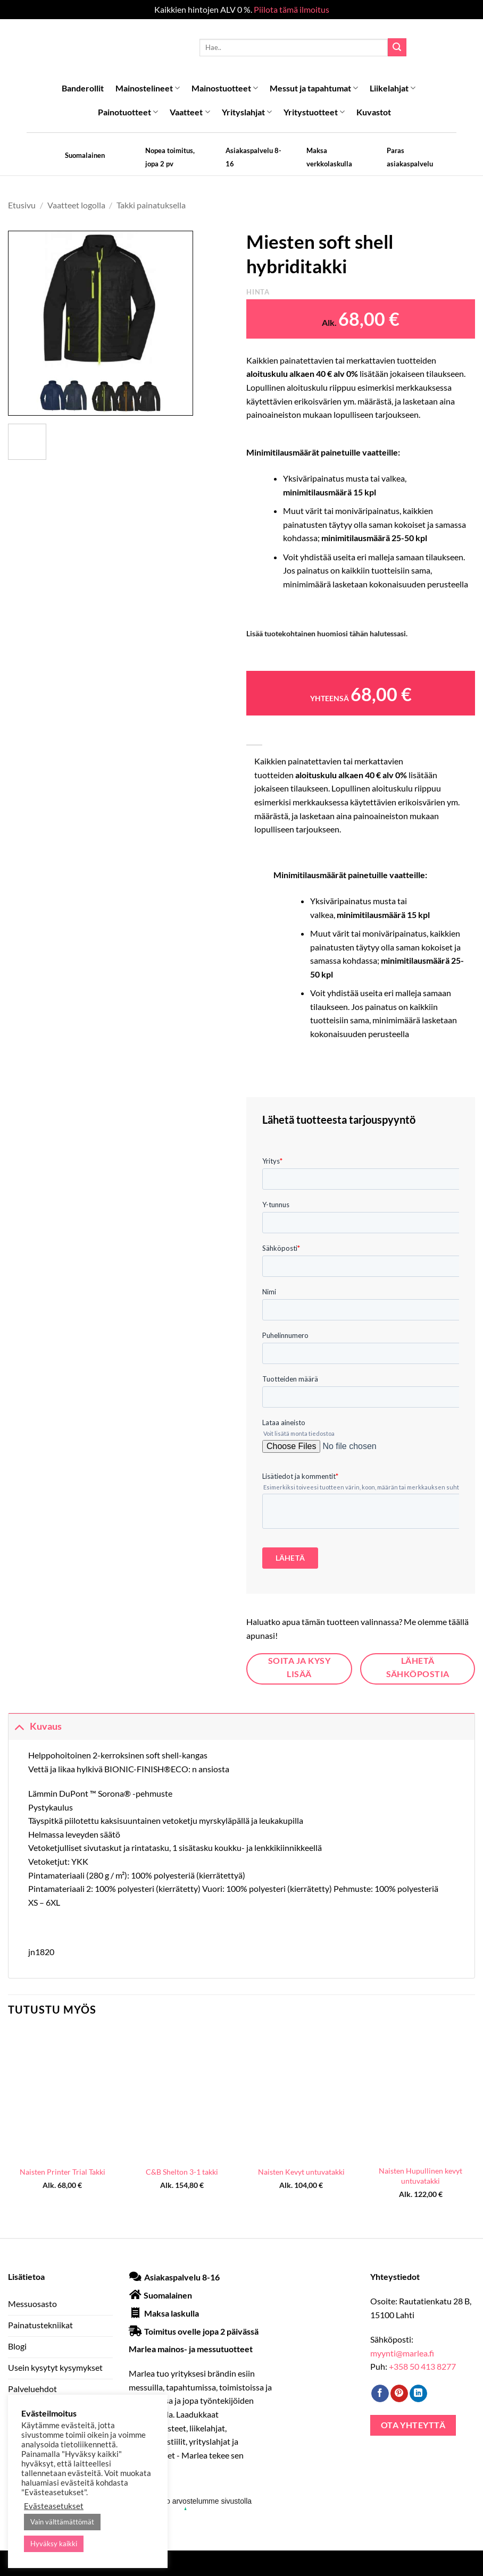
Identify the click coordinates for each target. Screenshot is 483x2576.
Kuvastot (373, 112)
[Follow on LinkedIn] (418, 2394)
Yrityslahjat (247, 112)
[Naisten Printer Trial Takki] (62, 2094)
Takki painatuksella (151, 205)
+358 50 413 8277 (422, 2366)
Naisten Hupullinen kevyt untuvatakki (420, 2175)
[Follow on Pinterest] (399, 2394)
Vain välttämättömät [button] (62, 2522)
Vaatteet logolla (76, 205)
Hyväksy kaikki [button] (53, 2543)
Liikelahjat (392, 88)
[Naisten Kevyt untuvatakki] (301, 2094)
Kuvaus (35, 1726)
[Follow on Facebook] (380, 2394)
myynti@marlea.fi (402, 2353)
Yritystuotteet (314, 112)
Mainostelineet (147, 88)
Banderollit (83, 88)
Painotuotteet (128, 112)
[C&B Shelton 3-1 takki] (181, 2094)
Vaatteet (190, 112)
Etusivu (22, 205)
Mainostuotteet (224, 88)
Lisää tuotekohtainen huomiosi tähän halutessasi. (326, 633)
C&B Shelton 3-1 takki (182, 2171)
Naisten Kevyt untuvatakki (301, 2171)
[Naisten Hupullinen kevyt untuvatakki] (420, 2094)
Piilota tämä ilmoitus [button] (291, 9)
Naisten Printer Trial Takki (62, 2171)
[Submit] (397, 47)
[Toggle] (19, 1726)
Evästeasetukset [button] (54, 2506)
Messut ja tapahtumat (314, 88)
